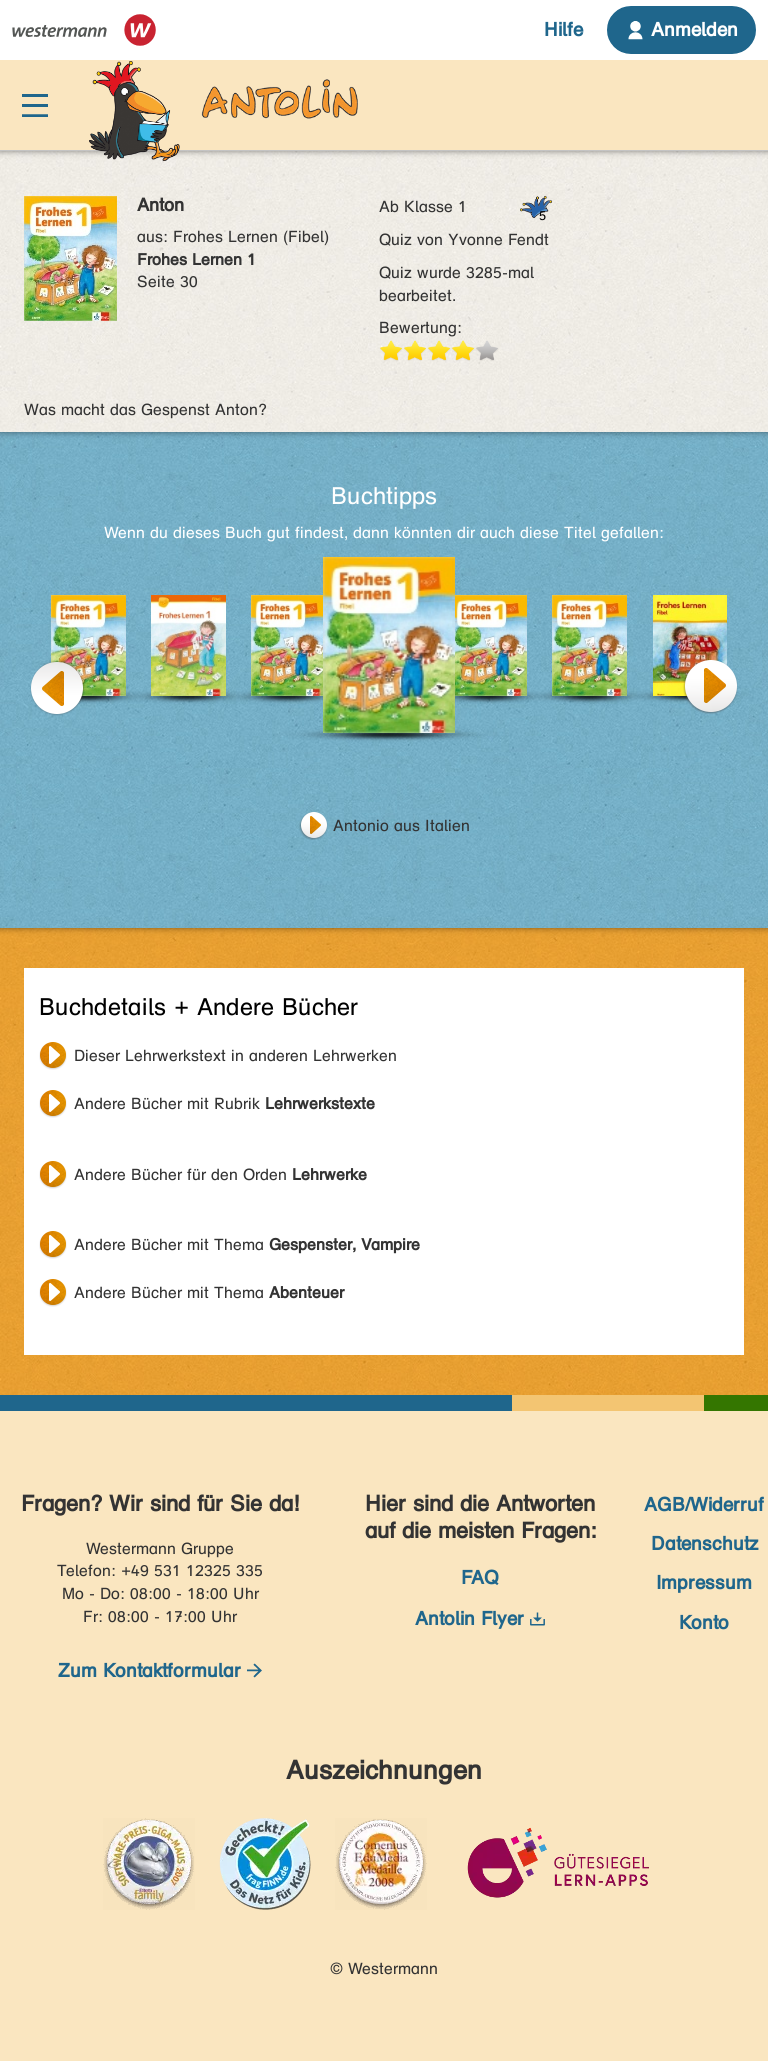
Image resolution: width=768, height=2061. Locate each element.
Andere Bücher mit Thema (247, 1244)
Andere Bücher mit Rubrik (224, 1103)
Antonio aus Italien (401, 825)
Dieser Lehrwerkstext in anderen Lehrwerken (235, 1055)
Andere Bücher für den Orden (220, 1174)
